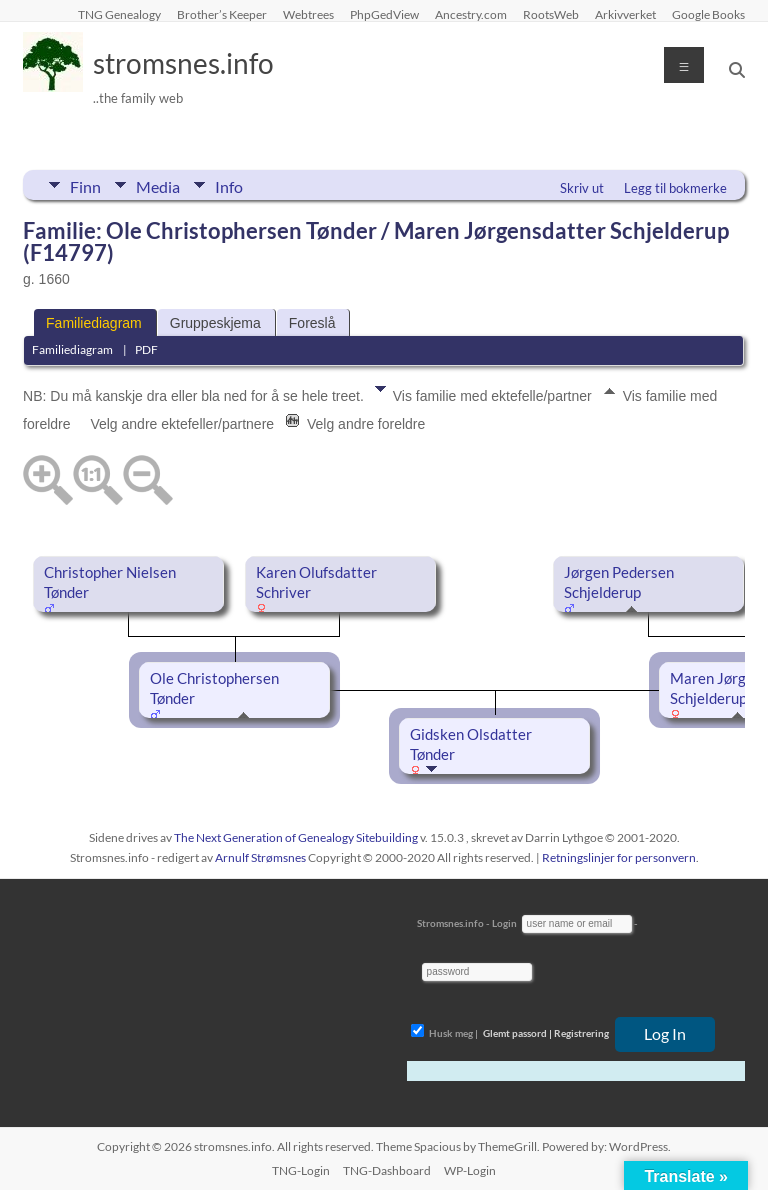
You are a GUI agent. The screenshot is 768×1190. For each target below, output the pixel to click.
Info (229, 185)
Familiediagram (94, 323)
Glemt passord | (517, 1033)
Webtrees (308, 14)
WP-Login (470, 1170)
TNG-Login (301, 1170)
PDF (146, 349)
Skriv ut (582, 188)
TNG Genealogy (119, 14)
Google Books (708, 14)
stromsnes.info (183, 63)
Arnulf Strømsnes (260, 857)
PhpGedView (384, 14)
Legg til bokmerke (675, 188)
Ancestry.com (471, 14)
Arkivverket (625, 14)
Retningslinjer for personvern (619, 857)
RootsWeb (551, 14)
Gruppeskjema (215, 323)
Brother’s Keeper (222, 14)
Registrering (581, 1033)
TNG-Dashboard (387, 1170)
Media (158, 185)
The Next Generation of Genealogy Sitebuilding (296, 837)
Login (504, 923)
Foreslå (312, 323)
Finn (85, 185)
